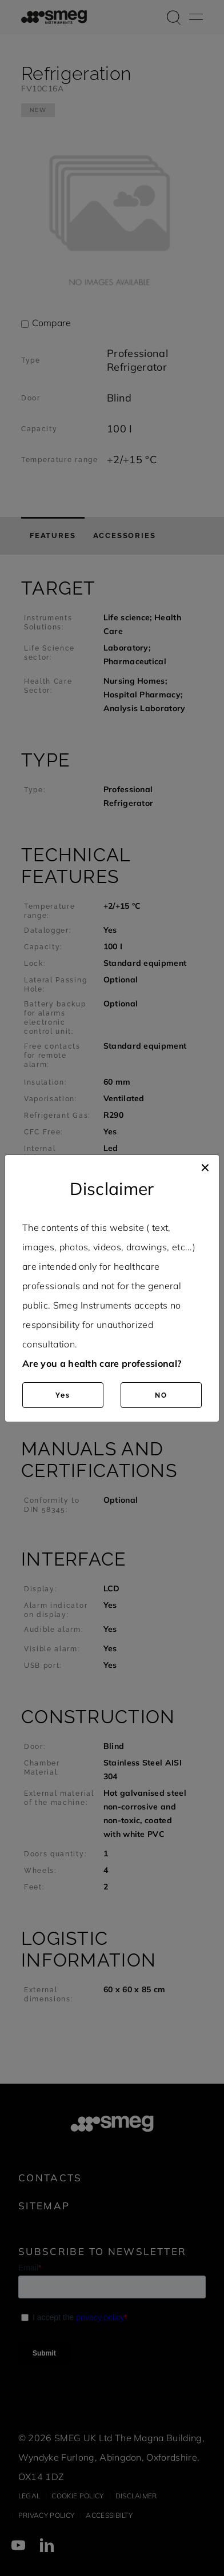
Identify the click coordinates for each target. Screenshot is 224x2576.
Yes (62, 1395)
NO (161, 1395)
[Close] (205, 1166)
